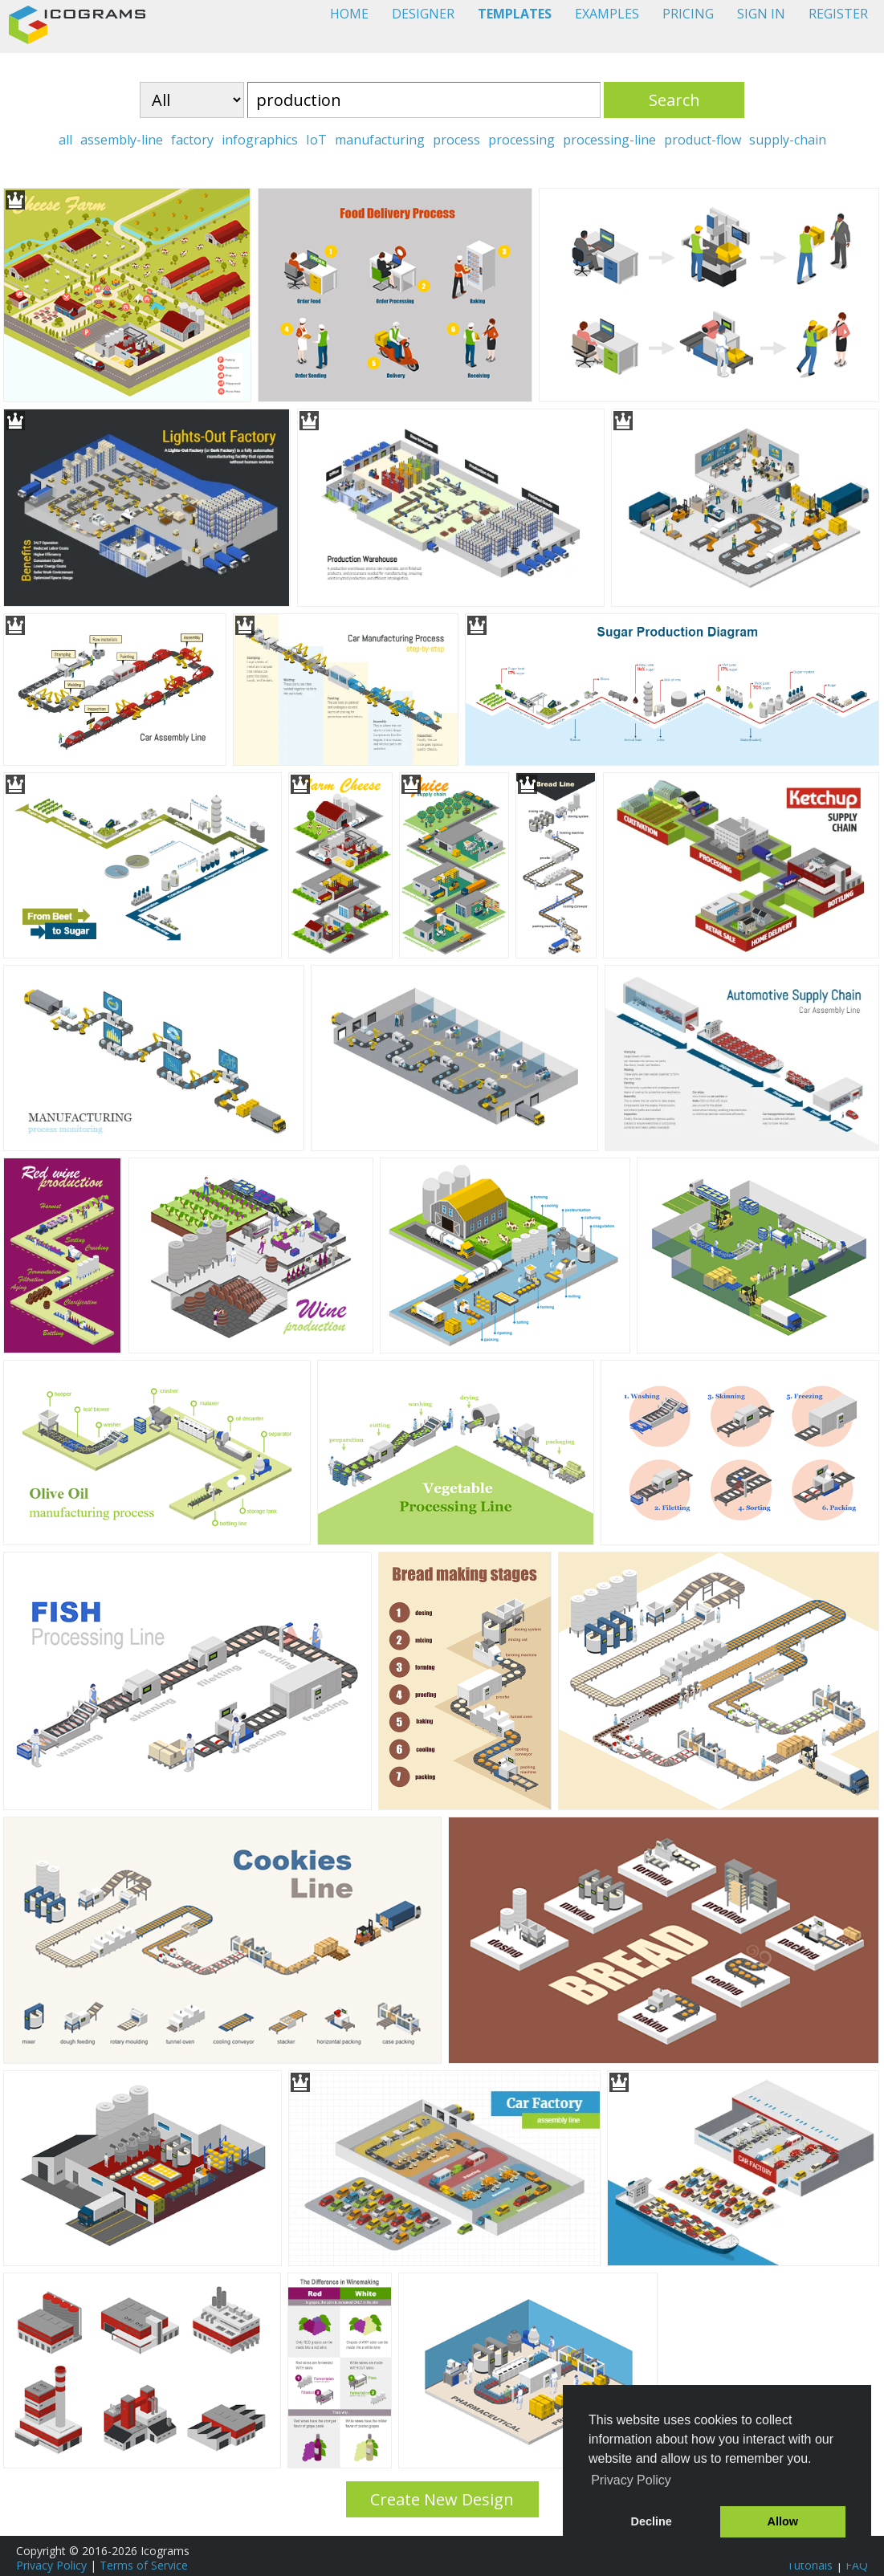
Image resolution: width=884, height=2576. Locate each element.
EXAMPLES (607, 13)
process (456, 140)
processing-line (609, 140)
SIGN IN (761, 13)
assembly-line (121, 140)
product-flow (702, 140)
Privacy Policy (51, 2565)
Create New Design (442, 2499)
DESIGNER (423, 13)
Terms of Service (144, 2565)
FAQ (856, 2565)
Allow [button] (783, 2521)
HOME (349, 13)
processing (521, 140)
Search (674, 100)
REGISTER (838, 13)
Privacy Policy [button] (631, 2480)
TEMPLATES (515, 13)
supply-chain (787, 140)
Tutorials (810, 2565)
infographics (260, 140)
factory (192, 140)
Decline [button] (651, 2521)
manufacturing (380, 140)
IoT (316, 140)
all (65, 140)
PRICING (688, 13)
